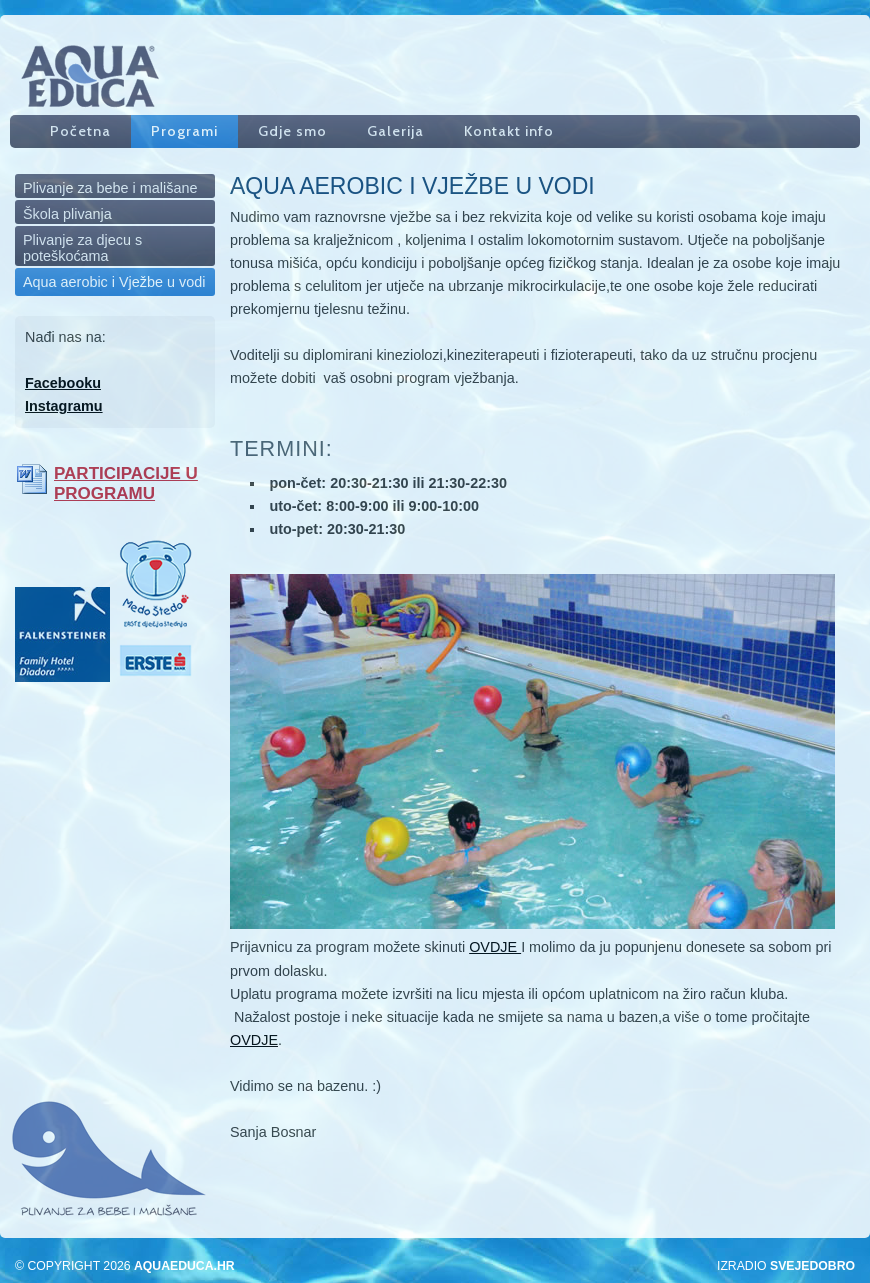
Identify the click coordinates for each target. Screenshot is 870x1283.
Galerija (395, 131)
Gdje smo (292, 131)
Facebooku (63, 383)
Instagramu (64, 406)
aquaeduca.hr (184, 1266)
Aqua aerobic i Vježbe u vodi (114, 282)
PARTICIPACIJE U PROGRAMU (126, 483)
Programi (184, 131)
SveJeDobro (812, 1266)
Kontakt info (509, 131)
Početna (80, 131)
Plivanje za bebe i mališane (110, 188)
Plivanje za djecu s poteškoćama (82, 248)
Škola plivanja (67, 214)
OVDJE (495, 947)
